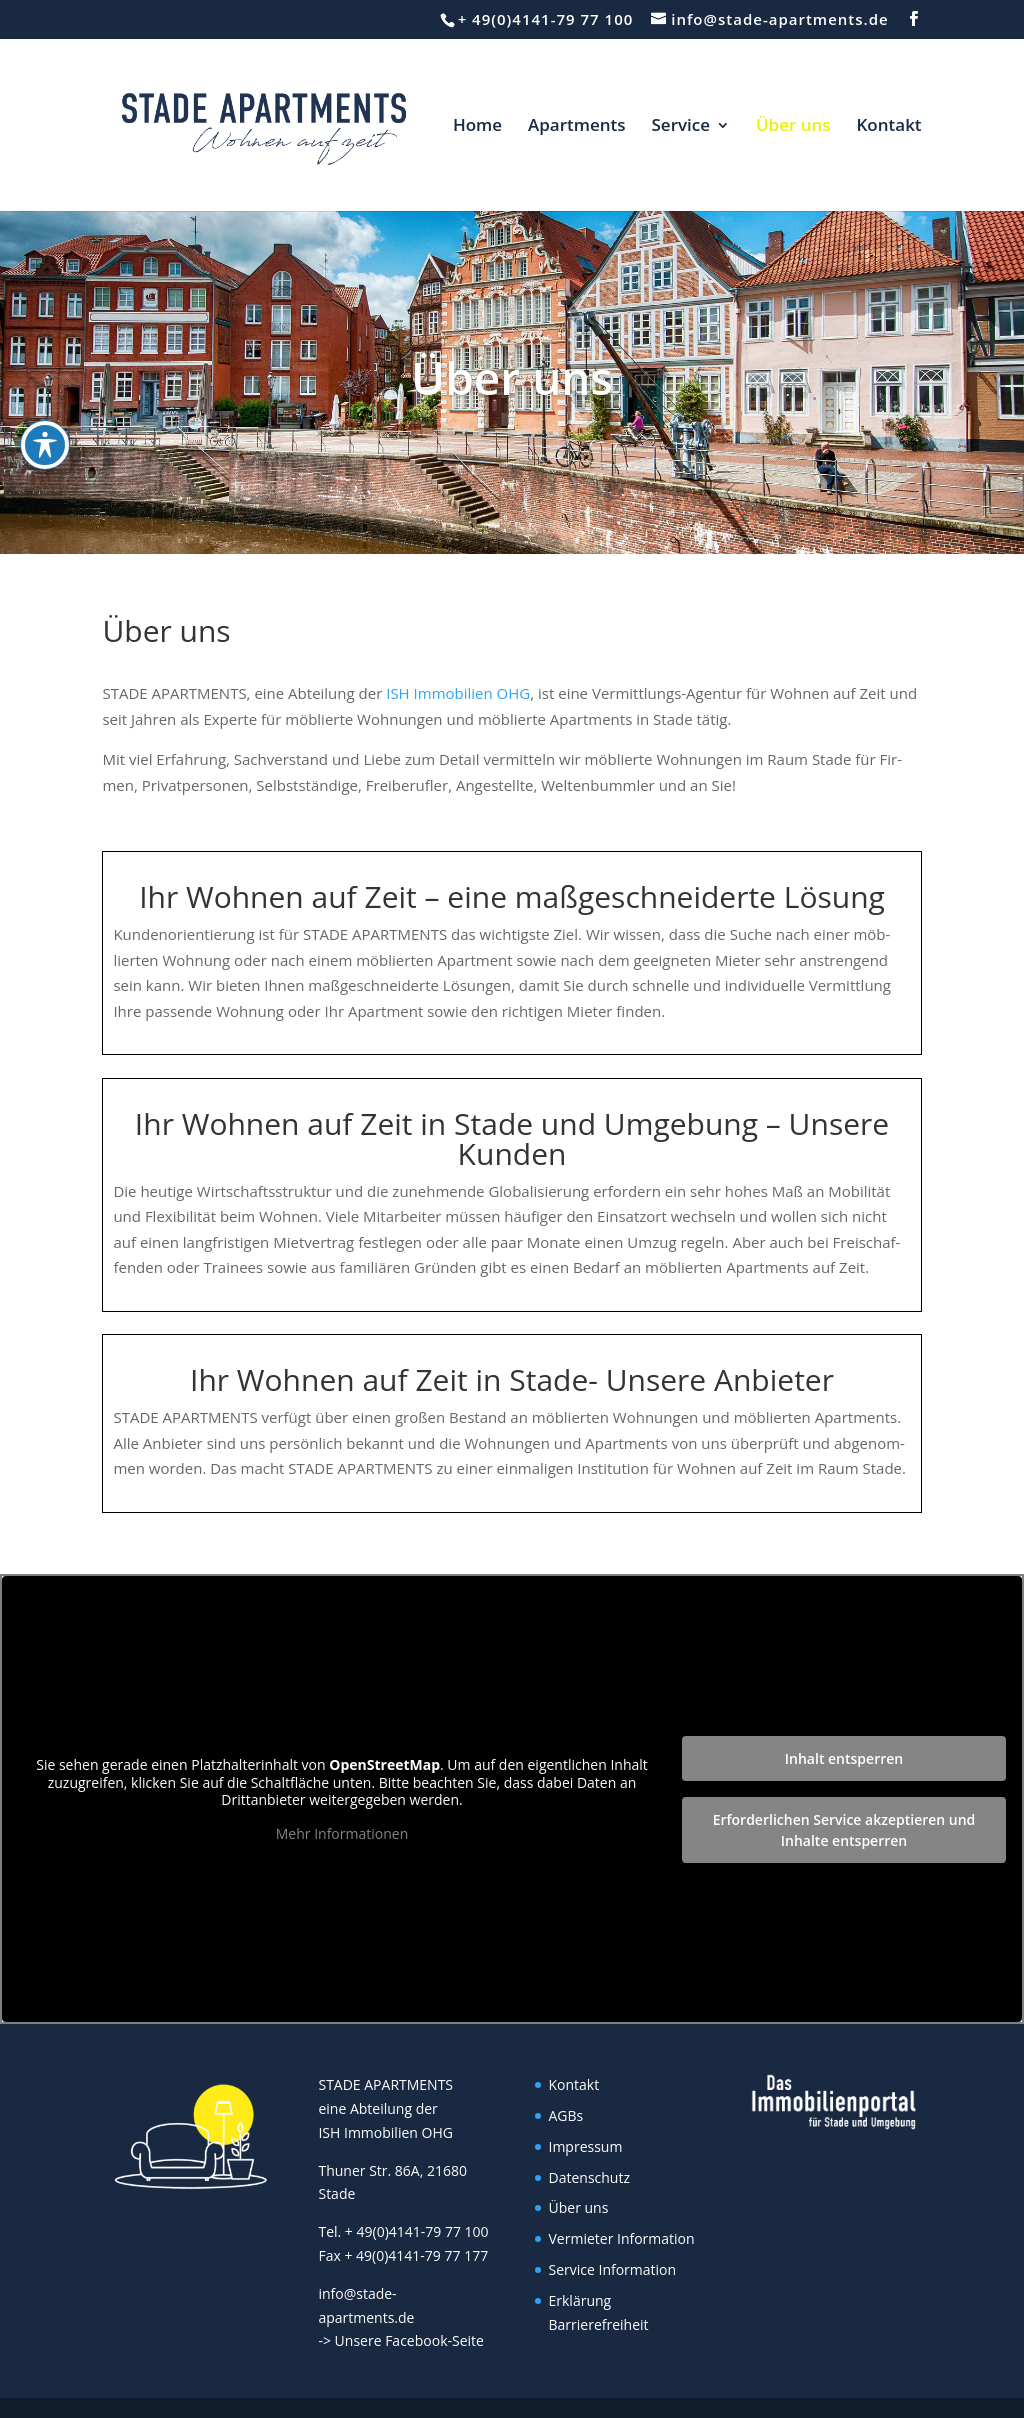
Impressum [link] (586, 2146)
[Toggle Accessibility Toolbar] (45, 445)
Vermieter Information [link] (622, 2238)
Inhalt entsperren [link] (844, 1758)
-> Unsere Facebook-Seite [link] (400, 2340)
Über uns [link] (793, 127)
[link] (256, 123)
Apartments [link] (577, 127)
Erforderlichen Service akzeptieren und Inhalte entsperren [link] (844, 1830)
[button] (914, 19)
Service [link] (681, 127)
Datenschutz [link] (589, 2177)
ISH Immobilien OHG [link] (456, 693)
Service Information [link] (613, 2269)
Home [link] (477, 127)
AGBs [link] (566, 2115)
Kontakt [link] (889, 127)
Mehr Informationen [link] (342, 1834)
